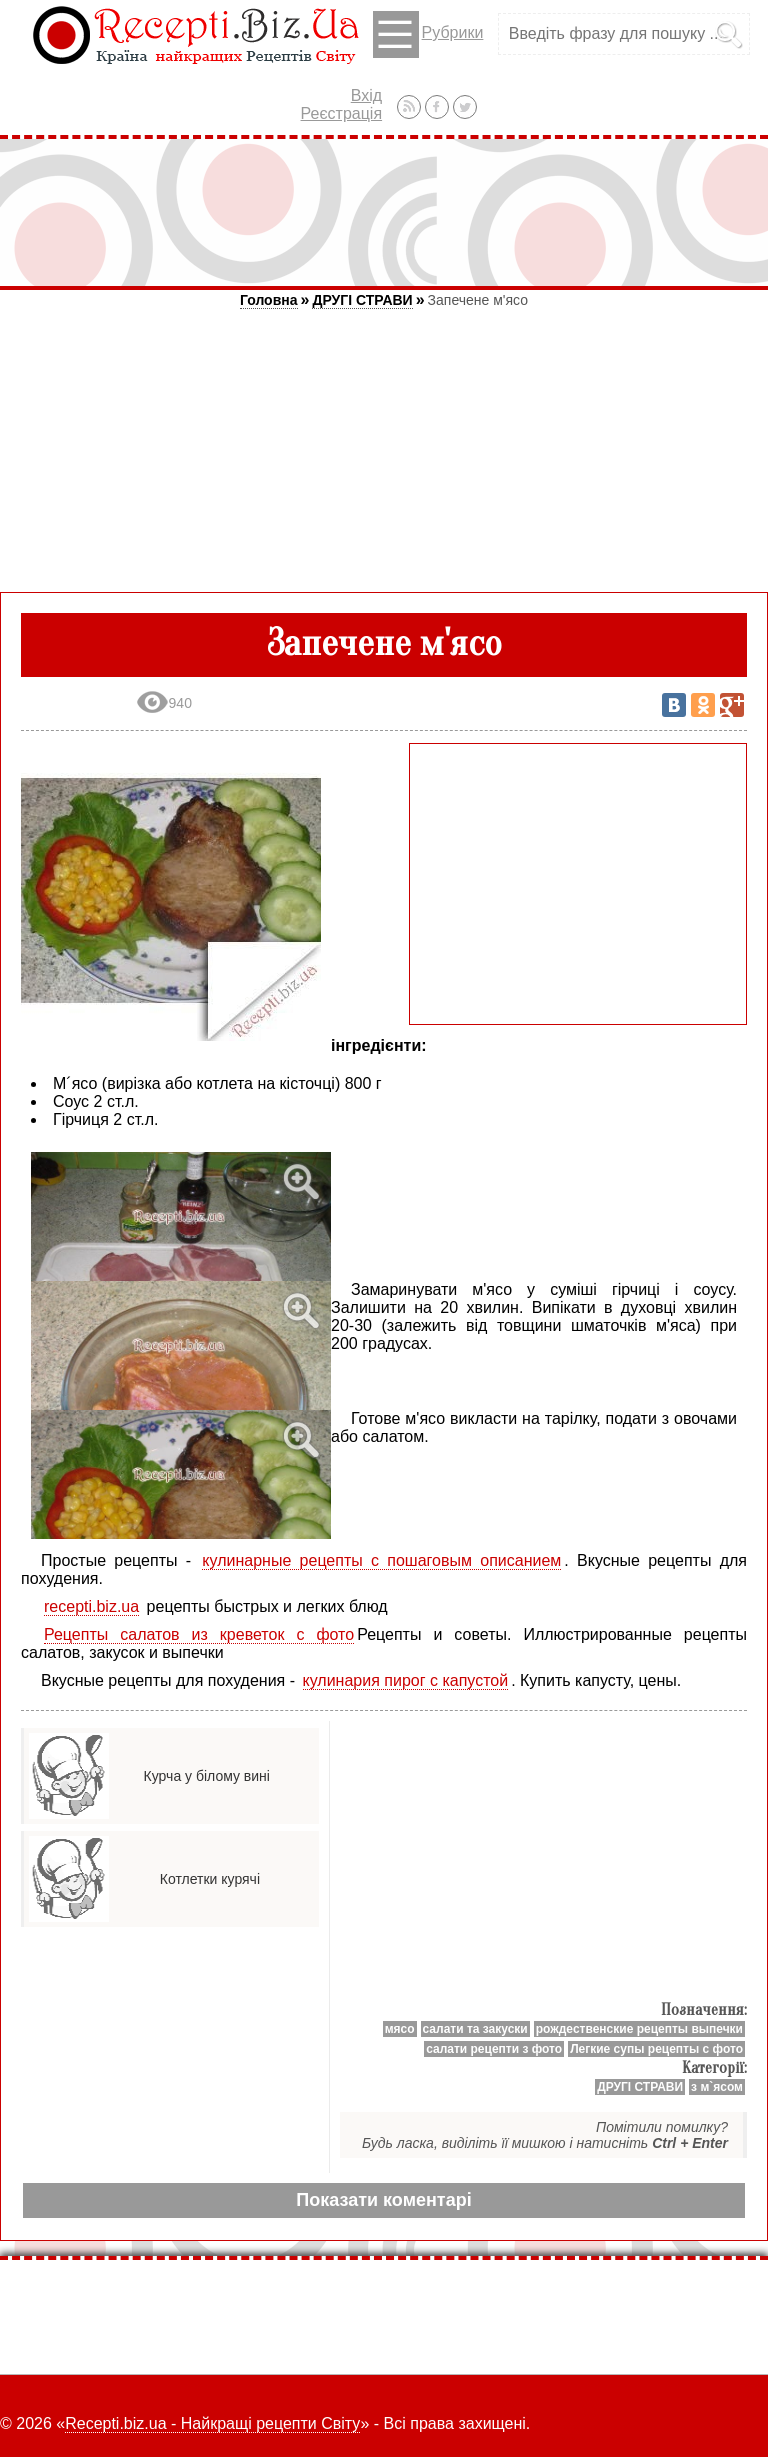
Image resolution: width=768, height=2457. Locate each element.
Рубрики (428, 34)
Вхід (366, 95)
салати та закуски (475, 2029)
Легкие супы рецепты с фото (656, 2049)
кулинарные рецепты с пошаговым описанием (381, 1560)
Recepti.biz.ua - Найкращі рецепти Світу (212, 2423)
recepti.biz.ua (91, 1606)
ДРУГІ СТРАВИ (362, 300)
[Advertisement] (384, 212)
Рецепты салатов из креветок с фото (199, 1634)
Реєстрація (342, 113)
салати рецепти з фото (494, 2049)
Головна (269, 300)
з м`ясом (717, 2087)
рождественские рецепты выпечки (639, 2029)
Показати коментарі (383, 2200)
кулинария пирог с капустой (406, 1680)
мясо (400, 2029)
